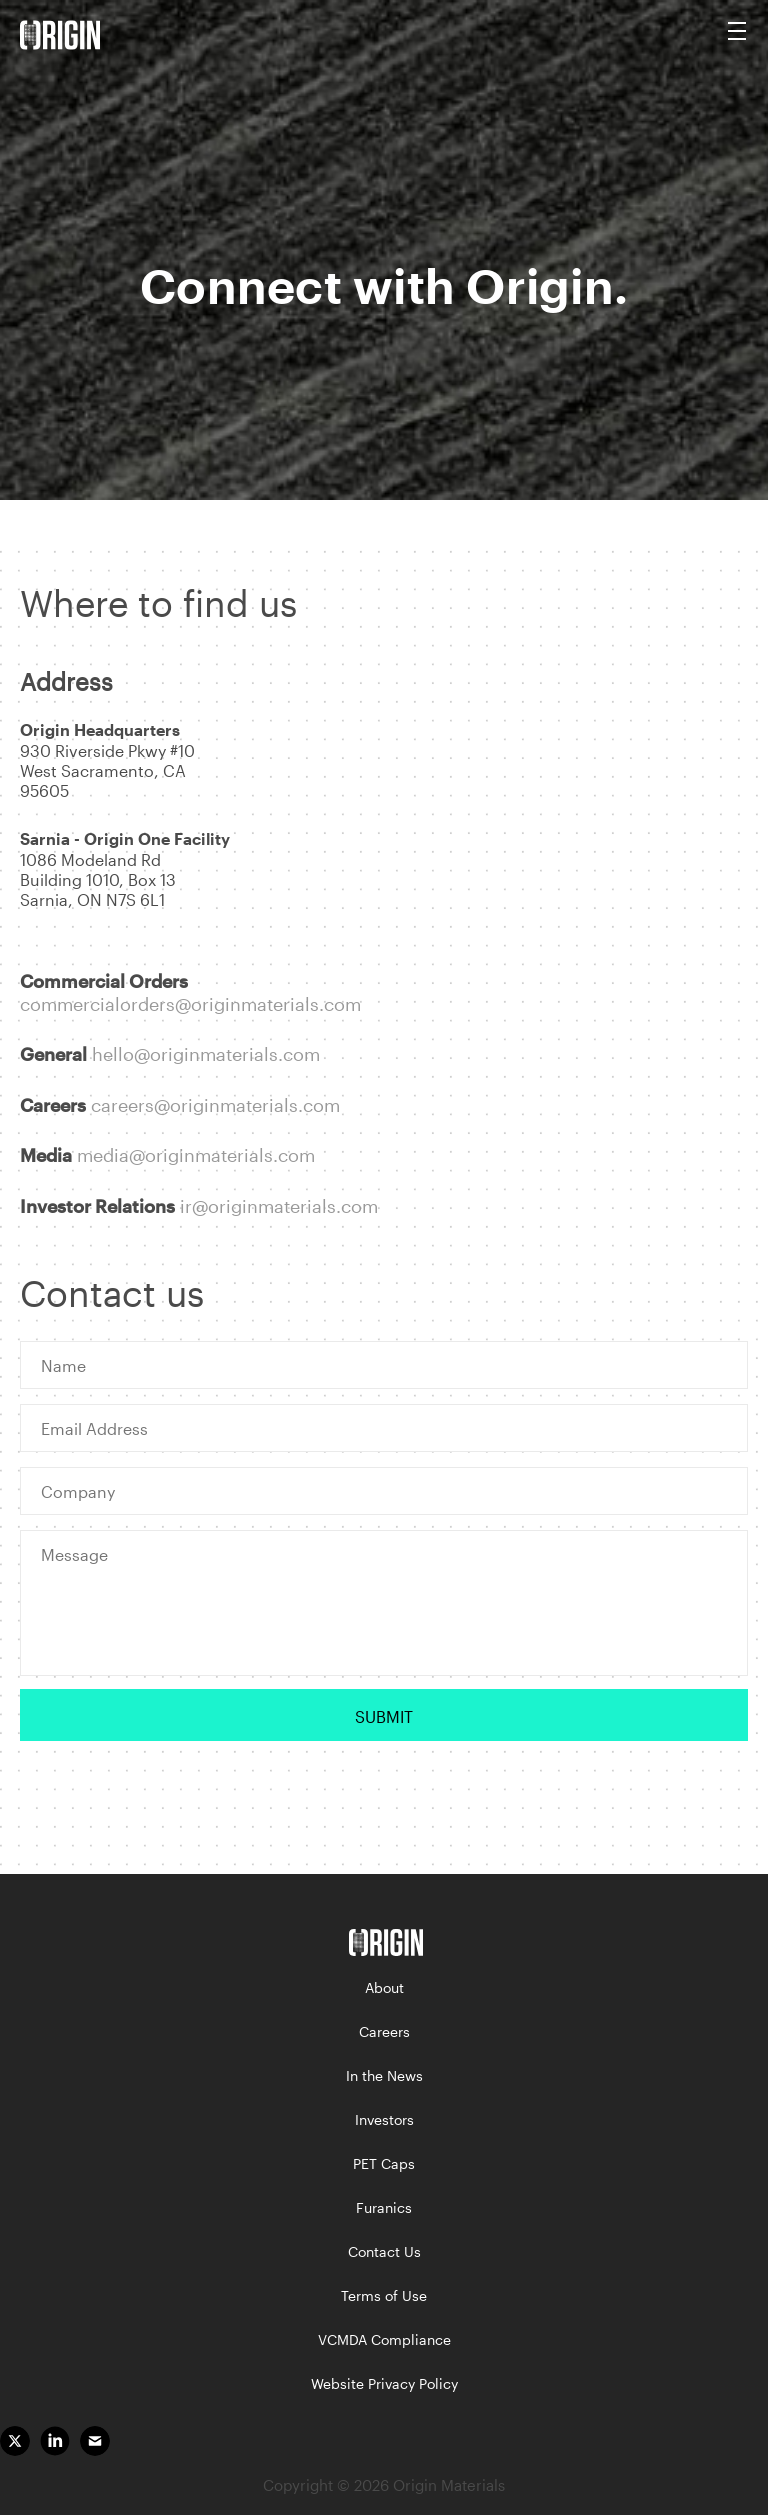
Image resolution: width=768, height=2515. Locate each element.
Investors (384, 2119)
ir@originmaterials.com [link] (279, 1206)
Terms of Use (384, 2295)
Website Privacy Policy (384, 2383)
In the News (384, 2075)
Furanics (384, 2207)
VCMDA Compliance (384, 2339)
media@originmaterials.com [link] (196, 1155)
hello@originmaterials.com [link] (206, 1054)
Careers (384, 2031)
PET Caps (384, 2163)
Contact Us (384, 2251)
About (384, 1987)
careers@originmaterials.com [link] (215, 1105)
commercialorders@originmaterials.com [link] (190, 1004)
